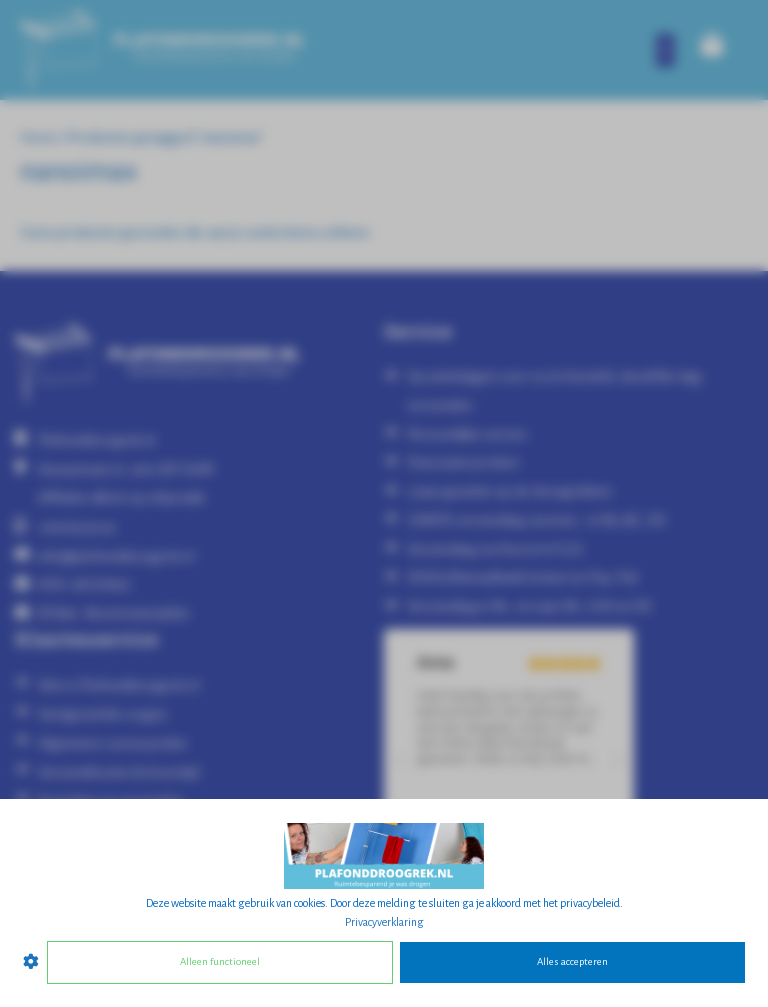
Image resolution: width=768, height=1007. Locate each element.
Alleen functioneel (220, 961)
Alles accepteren (572, 961)
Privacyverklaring (384, 922)
